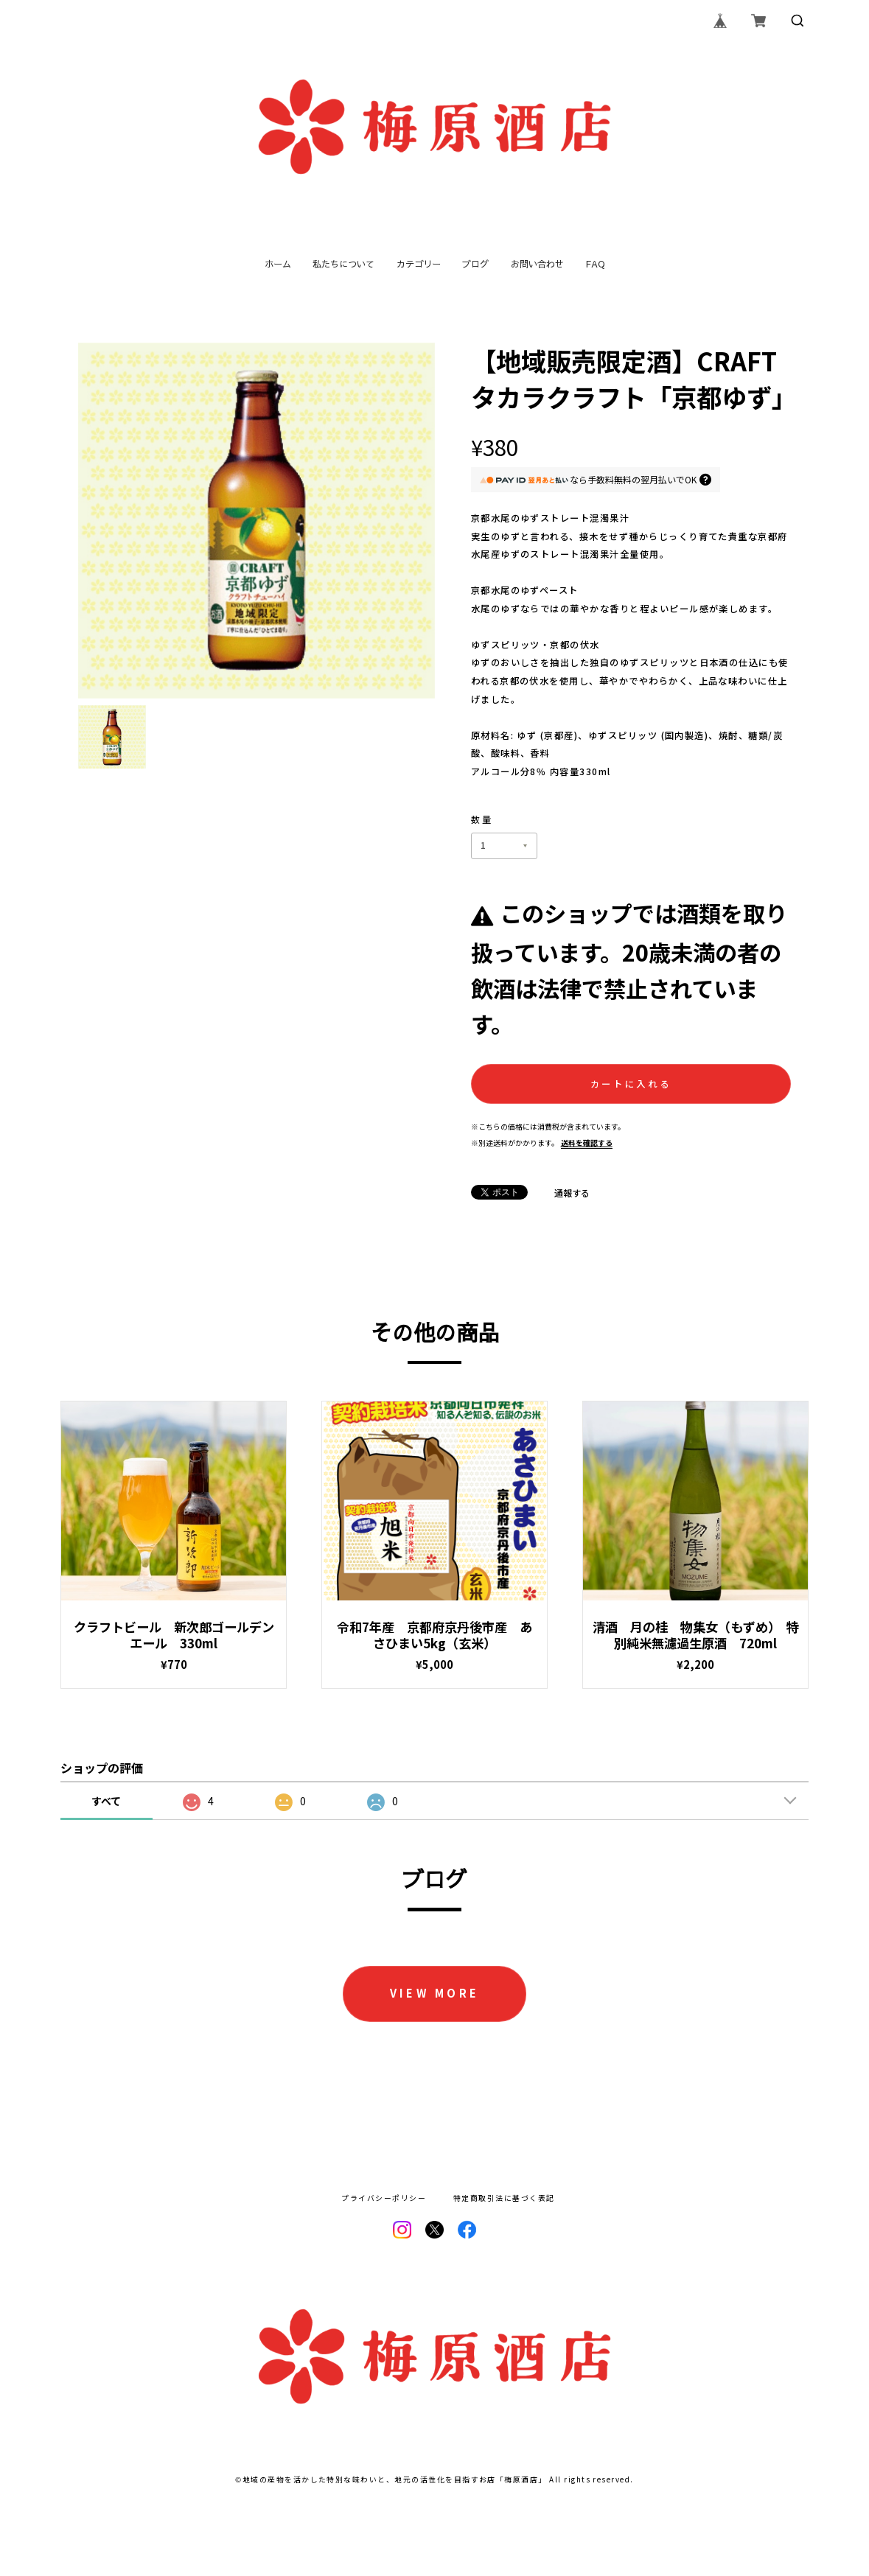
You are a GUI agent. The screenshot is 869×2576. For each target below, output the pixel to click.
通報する (572, 1193)
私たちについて (343, 264)
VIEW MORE (435, 1993)
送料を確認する (587, 1143)
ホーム (278, 264)
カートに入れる (630, 1084)
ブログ (475, 264)
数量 (482, 819)
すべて (106, 1800)
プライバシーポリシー (383, 2198)
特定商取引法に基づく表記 (504, 2198)
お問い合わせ (537, 264)
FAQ (594, 264)
